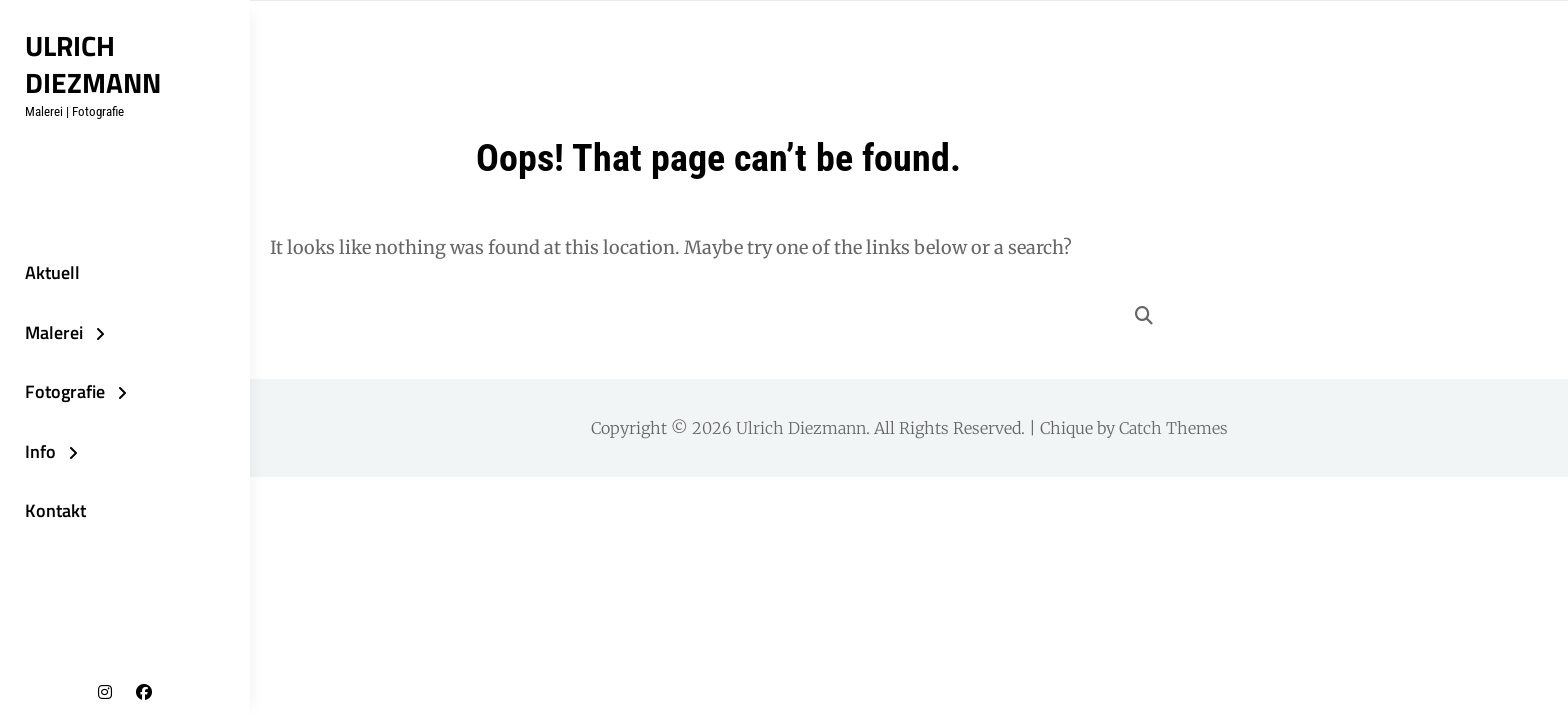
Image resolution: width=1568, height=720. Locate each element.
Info (40, 451)
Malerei (54, 332)
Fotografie (65, 391)
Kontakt (55, 510)
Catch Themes (1173, 428)
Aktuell (52, 272)
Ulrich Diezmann (93, 64)
